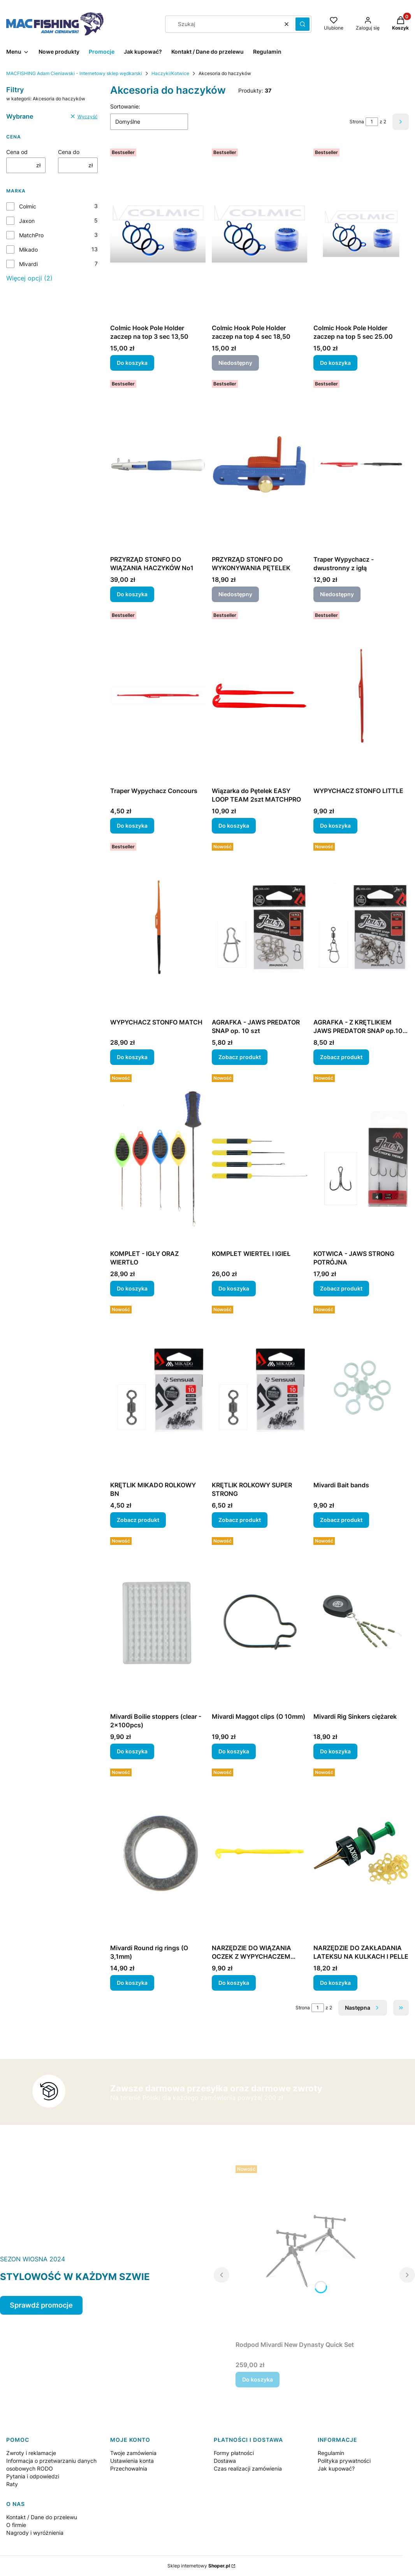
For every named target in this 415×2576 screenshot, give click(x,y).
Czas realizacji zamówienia (248, 2468)
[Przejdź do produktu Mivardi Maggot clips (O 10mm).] (259, 1621)
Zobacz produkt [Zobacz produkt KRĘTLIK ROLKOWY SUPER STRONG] (239, 1520)
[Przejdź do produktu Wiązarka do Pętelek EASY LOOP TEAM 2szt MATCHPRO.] (259, 695)
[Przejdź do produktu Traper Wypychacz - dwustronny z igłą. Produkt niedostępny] (361, 464)
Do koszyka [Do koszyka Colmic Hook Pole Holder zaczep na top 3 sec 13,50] (132, 362)
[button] (302, 24)
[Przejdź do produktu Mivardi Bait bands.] (361, 1390)
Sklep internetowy (198, 2566)
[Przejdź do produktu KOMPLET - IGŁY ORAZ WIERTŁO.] (158, 1158)
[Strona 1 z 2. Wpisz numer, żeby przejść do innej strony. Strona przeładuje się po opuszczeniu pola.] (372, 121)
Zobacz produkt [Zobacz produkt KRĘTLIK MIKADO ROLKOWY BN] (138, 1520)
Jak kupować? (336, 2468)
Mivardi (28, 264)
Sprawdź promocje (41, 2305)
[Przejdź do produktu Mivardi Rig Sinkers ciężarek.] (361, 1621)
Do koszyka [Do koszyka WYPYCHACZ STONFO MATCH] (132, 1057)
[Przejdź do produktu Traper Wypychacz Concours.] (158, 695)
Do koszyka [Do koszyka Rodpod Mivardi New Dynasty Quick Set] (257, 2379)
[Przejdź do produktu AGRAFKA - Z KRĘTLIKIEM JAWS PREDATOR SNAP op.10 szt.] (361, 927)
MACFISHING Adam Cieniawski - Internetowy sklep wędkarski (74, 73)
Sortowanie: (125, 106)
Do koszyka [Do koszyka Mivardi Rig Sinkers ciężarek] (335, 1751)
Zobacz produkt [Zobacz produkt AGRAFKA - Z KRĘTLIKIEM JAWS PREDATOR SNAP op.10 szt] (341, 1057)
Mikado (28, 249)
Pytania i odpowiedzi (32, 2476)
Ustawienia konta (132, 2460)
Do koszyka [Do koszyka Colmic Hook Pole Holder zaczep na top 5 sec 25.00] (335, 362)
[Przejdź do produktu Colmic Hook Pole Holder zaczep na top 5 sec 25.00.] (361, 232)
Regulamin (331, 2453)
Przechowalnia (128, 2468)
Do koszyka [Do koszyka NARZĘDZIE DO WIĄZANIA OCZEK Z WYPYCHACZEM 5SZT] (233, 1982)
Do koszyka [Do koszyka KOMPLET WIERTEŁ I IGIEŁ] (233, 1288)
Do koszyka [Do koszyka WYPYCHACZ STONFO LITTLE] (335, 825)
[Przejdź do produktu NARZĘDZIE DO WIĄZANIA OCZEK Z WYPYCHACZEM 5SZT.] (259, 1852)
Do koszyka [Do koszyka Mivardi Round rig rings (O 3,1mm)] (132, 1982)
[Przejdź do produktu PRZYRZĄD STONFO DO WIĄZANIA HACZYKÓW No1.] (158, 464)
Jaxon (27, 220)
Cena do (68, 152)
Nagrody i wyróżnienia (34, 2532)
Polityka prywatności (344, 2460)
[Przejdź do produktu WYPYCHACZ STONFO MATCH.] (158, 927)
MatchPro (31, 235)
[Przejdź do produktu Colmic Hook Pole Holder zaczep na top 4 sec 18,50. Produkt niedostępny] (259, 232)
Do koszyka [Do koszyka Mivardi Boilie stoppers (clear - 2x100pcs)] (132, 1751)
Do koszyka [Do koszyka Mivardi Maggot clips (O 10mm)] (233, 1751)
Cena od (17, 152)
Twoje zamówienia (133, 2453)
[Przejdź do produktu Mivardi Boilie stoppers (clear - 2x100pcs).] (158, 1621)
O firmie (16, 2525)
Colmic (27, 206)
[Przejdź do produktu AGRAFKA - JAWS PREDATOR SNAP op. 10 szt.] (259, 927)
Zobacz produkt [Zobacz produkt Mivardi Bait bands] (341, 1520)
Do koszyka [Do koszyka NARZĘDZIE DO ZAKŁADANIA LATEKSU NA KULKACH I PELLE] (335, 1982)
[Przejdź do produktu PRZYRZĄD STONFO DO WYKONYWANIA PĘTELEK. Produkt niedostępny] (259, 464)
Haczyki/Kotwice (170, 73)
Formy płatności (234, 2453)
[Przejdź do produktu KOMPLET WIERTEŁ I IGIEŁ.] (259, 1158)
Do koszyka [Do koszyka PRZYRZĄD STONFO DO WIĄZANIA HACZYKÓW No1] (132, 594)
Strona (357, 121)
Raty (12, 2484)
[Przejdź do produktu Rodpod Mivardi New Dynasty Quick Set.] (314, 2249)
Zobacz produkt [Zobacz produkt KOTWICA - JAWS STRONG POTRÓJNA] (341, 1288)
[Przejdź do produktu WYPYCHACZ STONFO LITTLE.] (361, 695)
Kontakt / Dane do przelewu (41, 2517)
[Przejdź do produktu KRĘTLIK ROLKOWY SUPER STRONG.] (259, 1390)
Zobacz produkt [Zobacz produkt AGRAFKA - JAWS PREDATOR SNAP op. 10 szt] (239, 1057)
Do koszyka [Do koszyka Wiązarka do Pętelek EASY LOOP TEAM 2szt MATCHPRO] (233, 825)
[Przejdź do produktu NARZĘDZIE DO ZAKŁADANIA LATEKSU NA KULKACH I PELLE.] (361, 1852)
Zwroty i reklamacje (31, 2453)
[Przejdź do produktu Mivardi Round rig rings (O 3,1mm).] (158, 1852)
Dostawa (225, 2460)
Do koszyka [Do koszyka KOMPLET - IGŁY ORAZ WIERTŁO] (132, 1288)
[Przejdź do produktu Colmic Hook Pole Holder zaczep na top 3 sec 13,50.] (158, 232)
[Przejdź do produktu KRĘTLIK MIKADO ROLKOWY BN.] (158, 1390)
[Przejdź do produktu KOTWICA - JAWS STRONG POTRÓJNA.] (361, 1158)
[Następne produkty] (362, 2008)
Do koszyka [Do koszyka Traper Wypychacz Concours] (132, 825)
